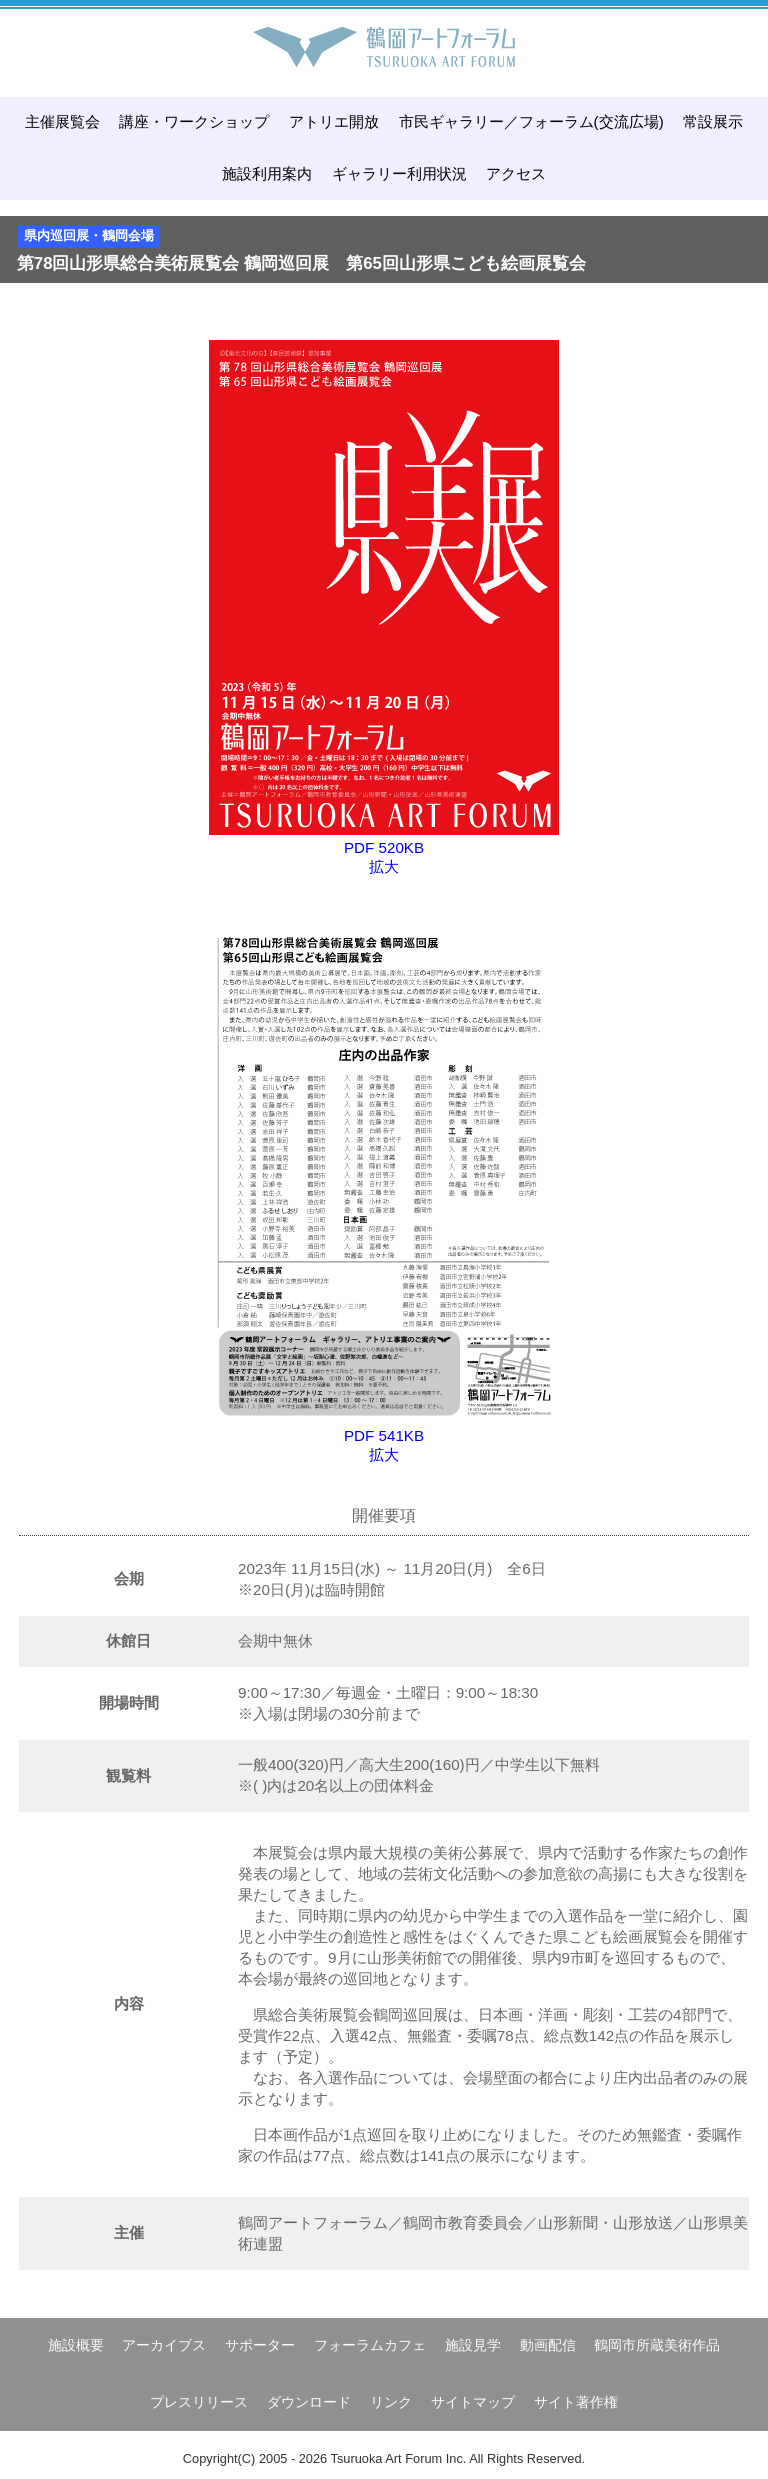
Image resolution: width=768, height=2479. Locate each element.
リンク (391, 2402)
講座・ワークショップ (194, 121)
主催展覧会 (62, 121)
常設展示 (713, 121)
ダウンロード (309, 2402)
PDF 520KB (384, 847)
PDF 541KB (384, 1435)
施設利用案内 (267, 173)
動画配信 (548, 2345)
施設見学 (473, 2345)
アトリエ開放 (334, 121)
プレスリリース (199, 2402)
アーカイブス (164, 2345)
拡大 (384, 866)
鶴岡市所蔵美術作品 (657, 2345)
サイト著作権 (576, 2402)
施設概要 (76, 2345)
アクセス (516, 173)
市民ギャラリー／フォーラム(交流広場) (531, 121)
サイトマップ (473, 2402)
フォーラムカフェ (370, 2345)
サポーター (260, 2345)
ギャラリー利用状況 (399, 173)
